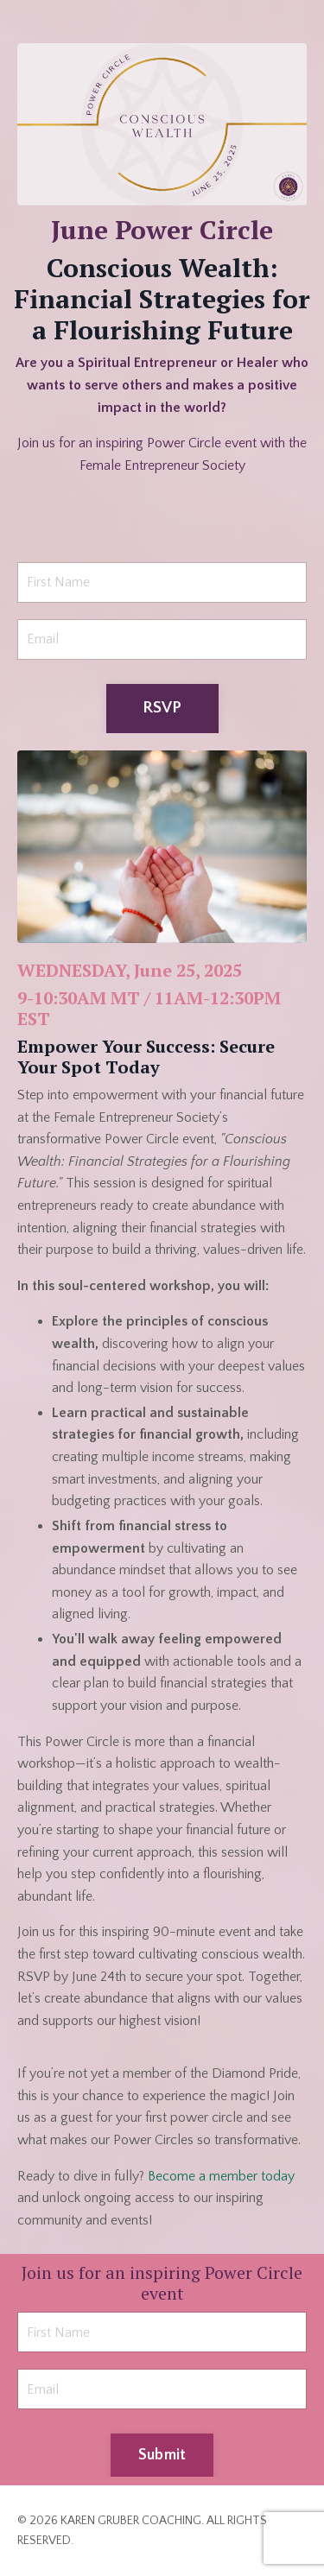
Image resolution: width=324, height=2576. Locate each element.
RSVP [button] (162, 708)
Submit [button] (162, 2455)
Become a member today (221, 2176)
